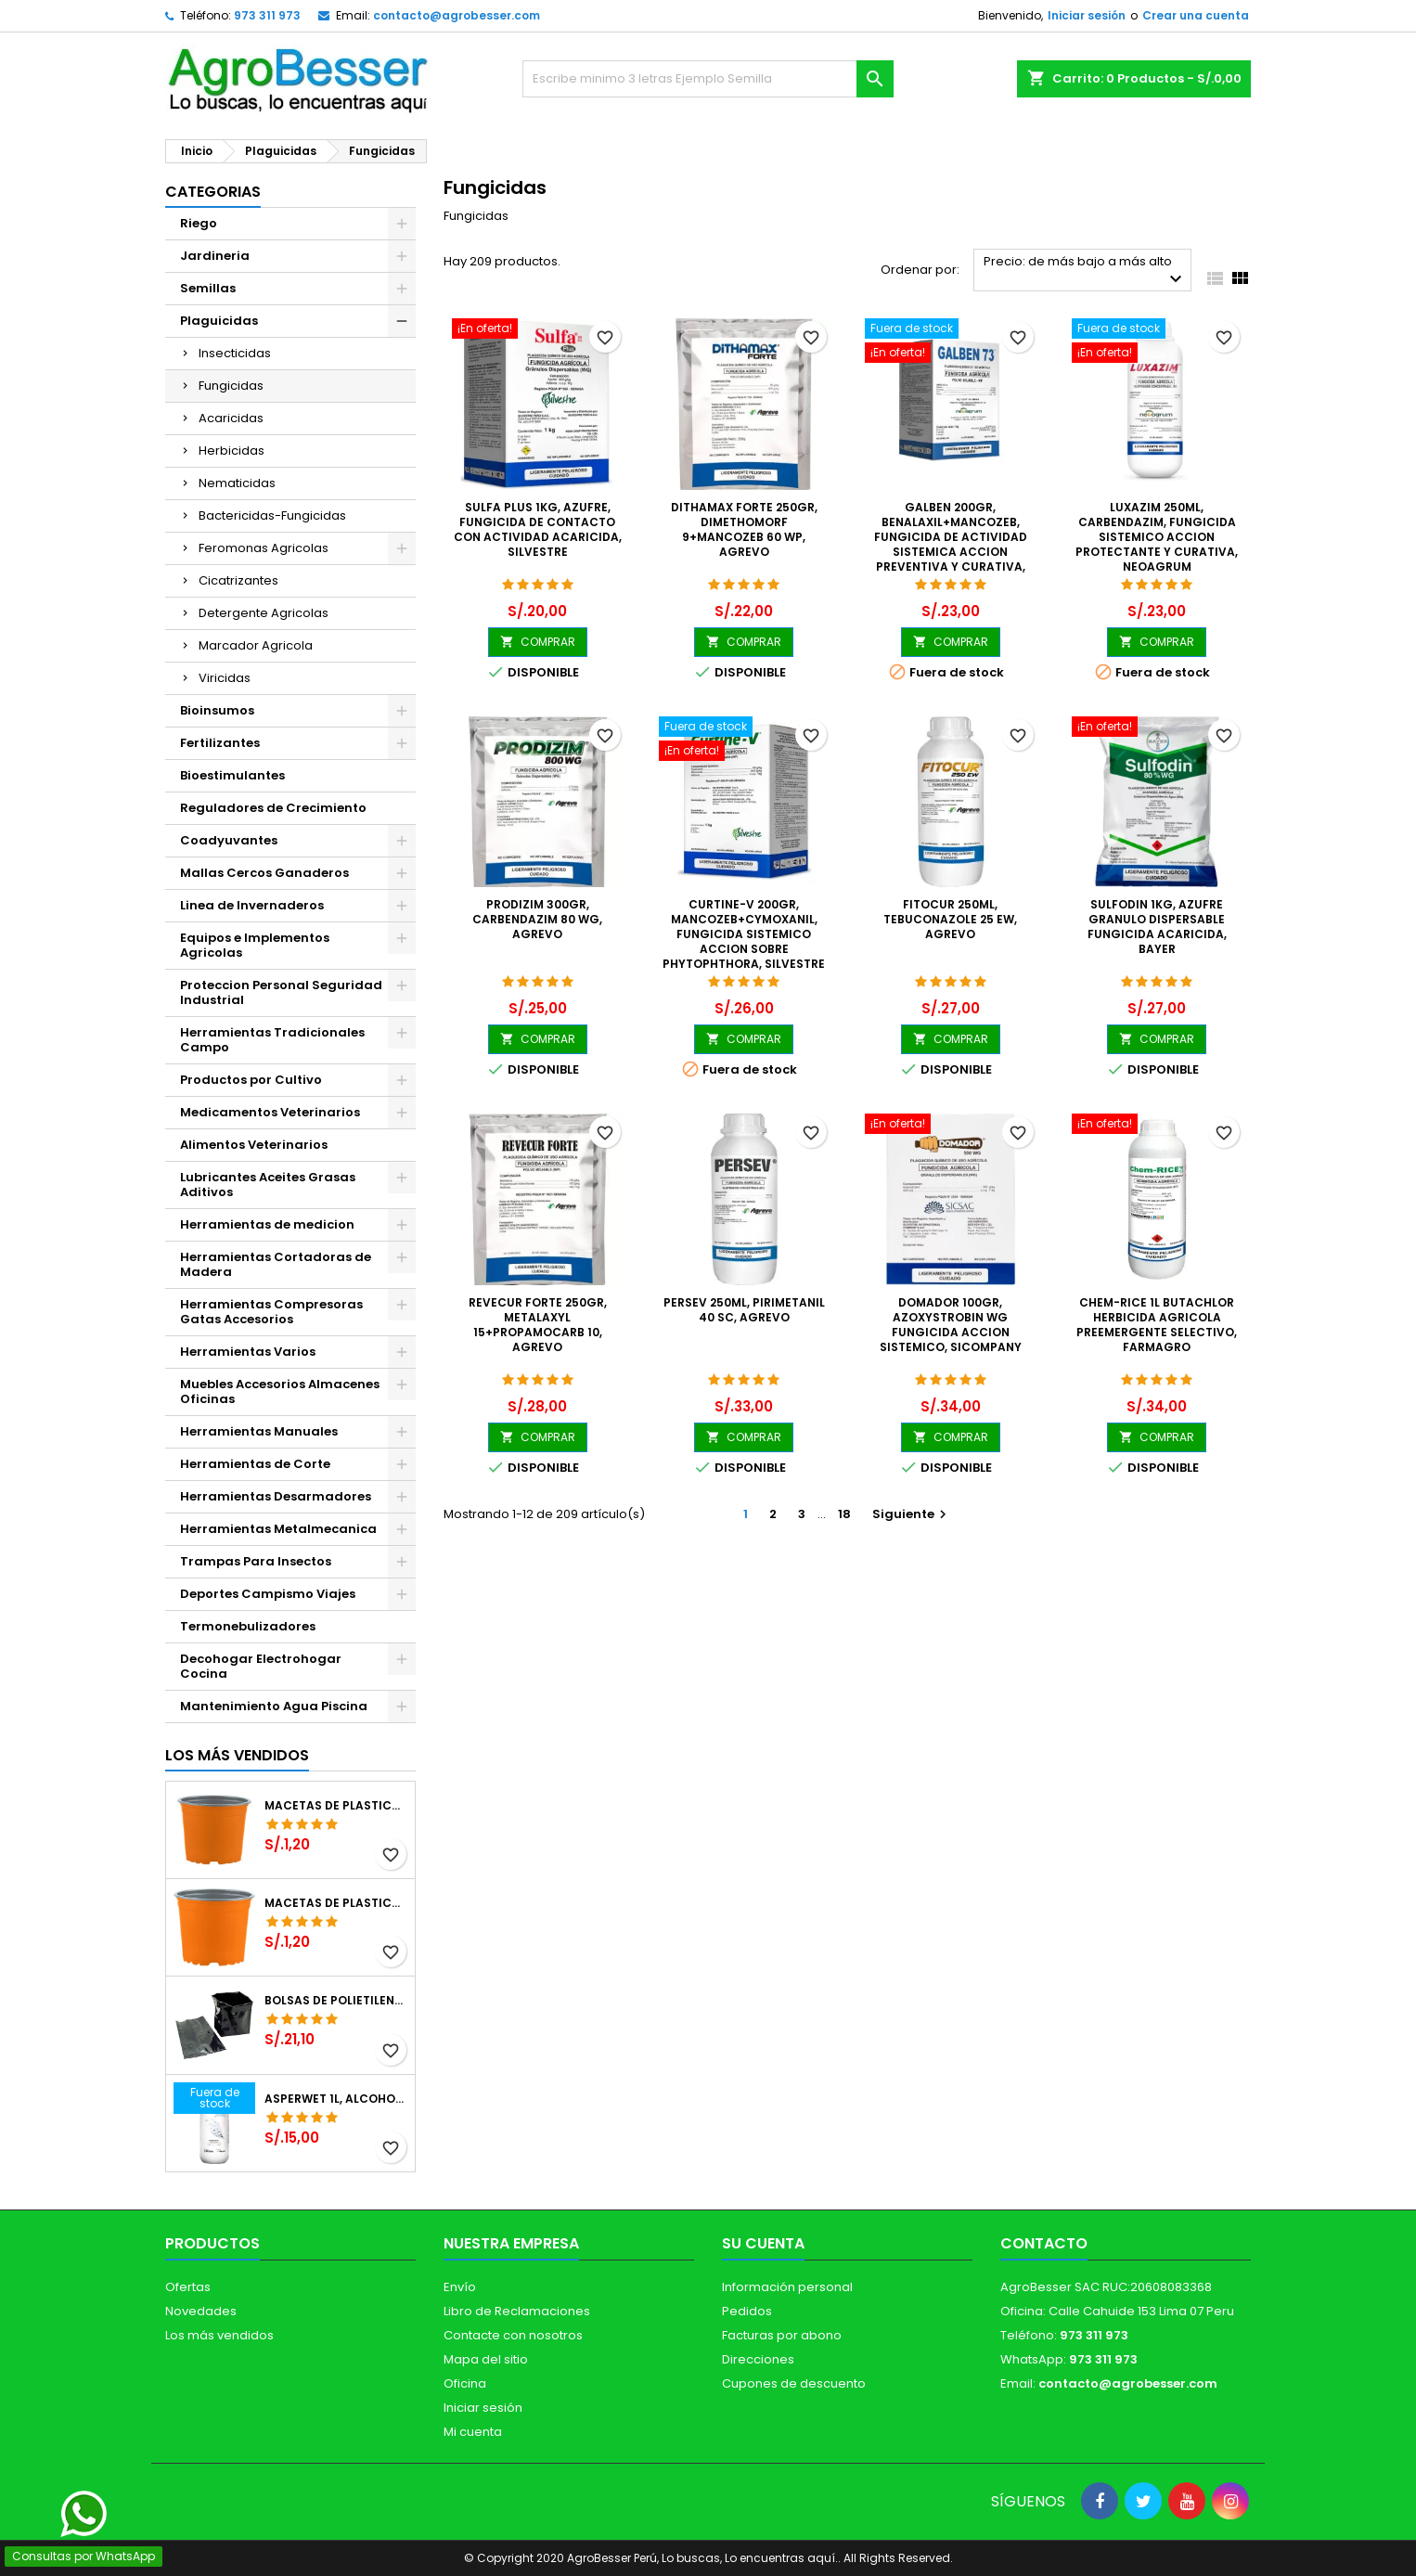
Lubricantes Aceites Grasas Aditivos (267, 1184)
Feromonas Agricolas (263, 548)
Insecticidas (235, 353)
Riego (198, 223)
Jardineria (215, 255)
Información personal (787, 2287)
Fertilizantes (220, 743)
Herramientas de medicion (267, 1224)
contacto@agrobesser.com (456, 15)
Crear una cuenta (1195, 15)
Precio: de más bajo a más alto (1085, 271)
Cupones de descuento (794, 2383)
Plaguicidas (219, 320)
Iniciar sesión (1087, 15)
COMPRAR (537, 642)
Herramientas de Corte (255, 1464)
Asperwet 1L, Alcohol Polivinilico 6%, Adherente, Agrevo (335, 2099)
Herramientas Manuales (259, 1431)
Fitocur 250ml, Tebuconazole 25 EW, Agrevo (950, 919)
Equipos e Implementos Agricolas (254, 945)
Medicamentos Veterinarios (270, 1112)
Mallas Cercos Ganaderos (264, 873)
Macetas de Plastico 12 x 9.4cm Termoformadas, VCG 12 (335, 1805)
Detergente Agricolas (263, 613)
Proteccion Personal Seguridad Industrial (281, 992)
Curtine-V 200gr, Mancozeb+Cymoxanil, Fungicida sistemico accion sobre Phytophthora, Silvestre (744, 934)
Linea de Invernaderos (252, 905)
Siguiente (911, 1514)
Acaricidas (231, 418)
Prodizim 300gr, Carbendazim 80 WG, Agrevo (537, 919)
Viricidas (225, 678)
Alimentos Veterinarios (254, 1144)
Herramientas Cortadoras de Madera (275, 1264)
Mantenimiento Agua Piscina (273, 1706)
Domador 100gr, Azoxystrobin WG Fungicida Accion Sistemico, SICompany (951, 1324)
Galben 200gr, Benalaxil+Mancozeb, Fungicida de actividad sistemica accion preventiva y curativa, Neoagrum (950, 544)
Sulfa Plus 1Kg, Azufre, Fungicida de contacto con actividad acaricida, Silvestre (538, 529)
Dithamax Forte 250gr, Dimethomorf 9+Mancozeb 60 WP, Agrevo (744, 529)
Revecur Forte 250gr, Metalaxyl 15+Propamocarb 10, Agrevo (538, 1324)
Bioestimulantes (232, 775)
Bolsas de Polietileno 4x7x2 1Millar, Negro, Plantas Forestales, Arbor (335, 2000)
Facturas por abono (782, 2335)
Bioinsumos (217, 710)
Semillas (208, 288)
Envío (460, 2287)
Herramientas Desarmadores (275, 1496)
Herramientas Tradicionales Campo (272, 1040)
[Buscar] (708, 78)
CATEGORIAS (213, 191)
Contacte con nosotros (513, 2335)
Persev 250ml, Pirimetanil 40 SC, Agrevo (744, 1309)
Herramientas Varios (247, 1351)
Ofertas (188, 2287)
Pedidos (747, 2311)
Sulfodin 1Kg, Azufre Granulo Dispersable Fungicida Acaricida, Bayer (1157, 926)
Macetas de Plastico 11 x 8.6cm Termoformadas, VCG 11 (335, 1903)
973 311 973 (267, 15)
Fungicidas (231, 385)
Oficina (465, 2383)
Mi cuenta (473, 2432)
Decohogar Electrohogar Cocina (260, 1666)
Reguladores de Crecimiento (273, 808)
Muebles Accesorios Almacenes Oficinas (280, 1391)
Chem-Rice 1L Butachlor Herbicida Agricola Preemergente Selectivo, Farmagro (1156, 1324)
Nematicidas (237, 483)
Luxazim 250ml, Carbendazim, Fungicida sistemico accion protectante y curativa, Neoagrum (1156, 536)
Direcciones (758, 2359)
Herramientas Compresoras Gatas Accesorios (271, 1311)
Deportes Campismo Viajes (267, 1594)
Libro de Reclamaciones (517, 2311)
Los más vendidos (237, 1755)
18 (844, 1514)
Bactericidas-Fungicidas (272, 515)
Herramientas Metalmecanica (278, 1529)
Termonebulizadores (247, 1626)
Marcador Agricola (256, 645)
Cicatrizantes (238, 580)
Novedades (201, 2311)
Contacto (1044, 2243)
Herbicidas (231, 450)
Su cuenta (763, 2243)
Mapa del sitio (486, 2359)
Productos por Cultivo (251, 1079)
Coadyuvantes (228, 840)
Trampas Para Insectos (255, 1561)
